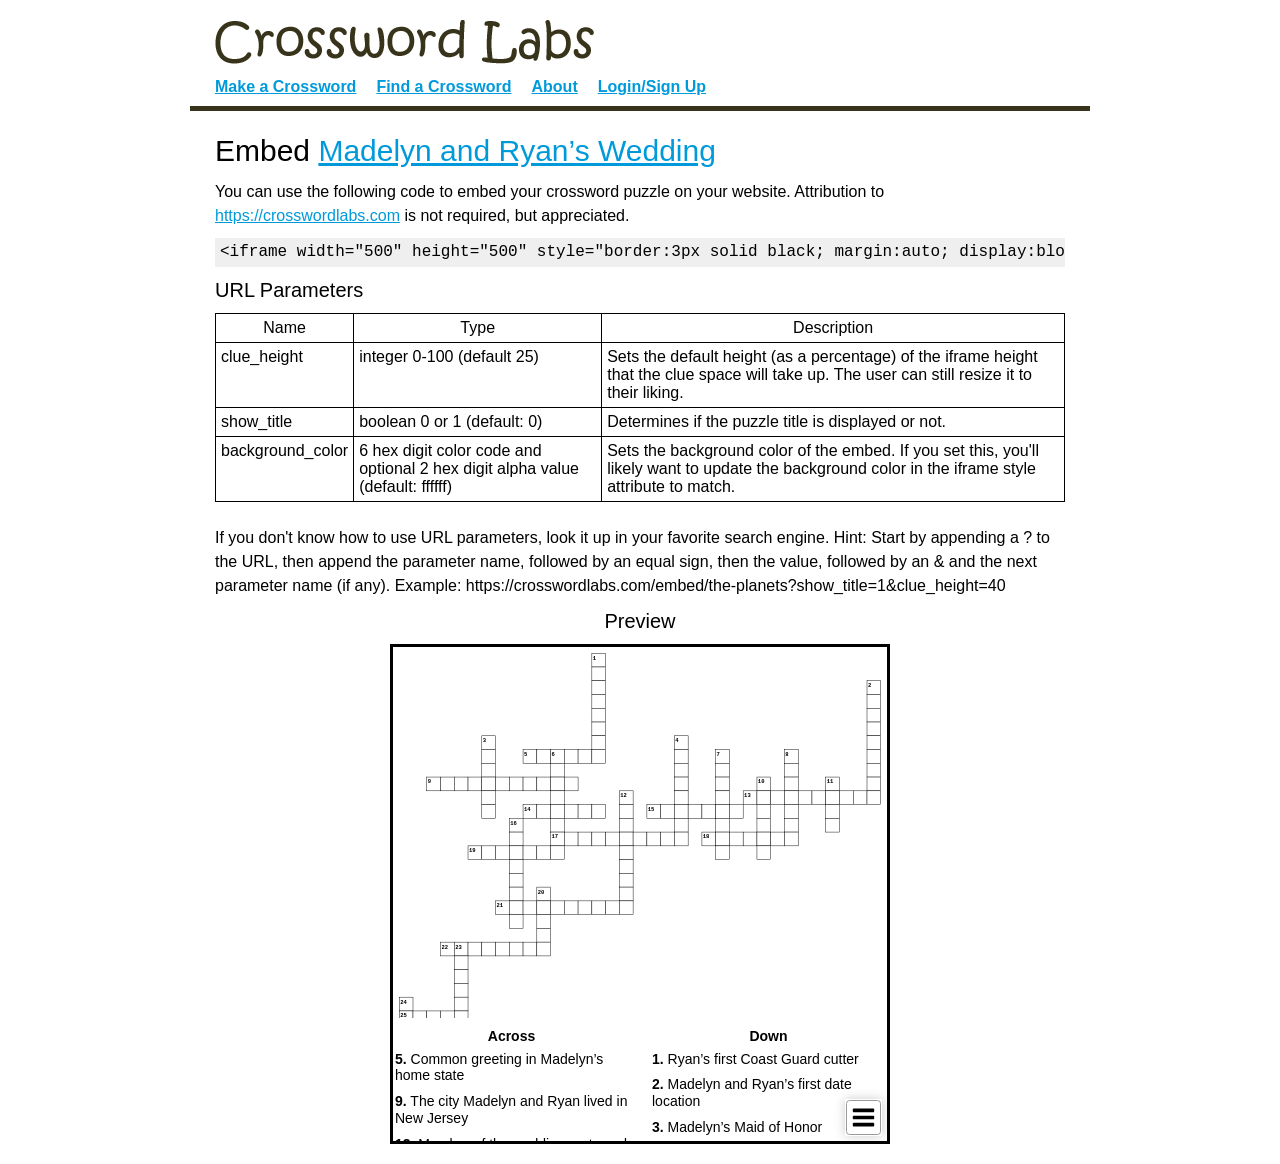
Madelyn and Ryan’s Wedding (516, 150)
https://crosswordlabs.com (307, 215)
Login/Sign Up (652, 86)
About (555, 86)
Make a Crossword (285, 86)
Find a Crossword (443, 86)
